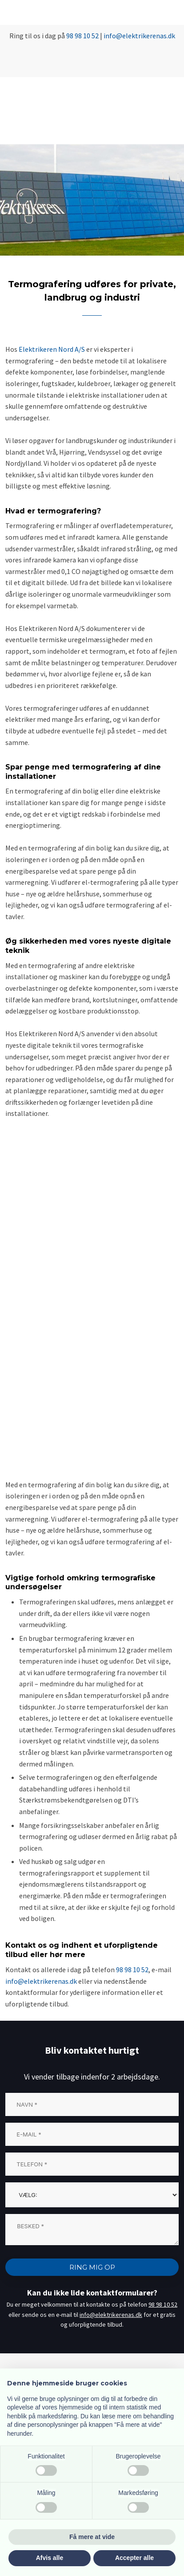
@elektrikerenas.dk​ (145, 35)
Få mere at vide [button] (92, 2536)
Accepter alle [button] (134, 2557)
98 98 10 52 (82, 35)
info (110, 35)
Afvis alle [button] (49, 2557)
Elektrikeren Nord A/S (52, 349)
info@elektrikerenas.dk (41, 1981)
